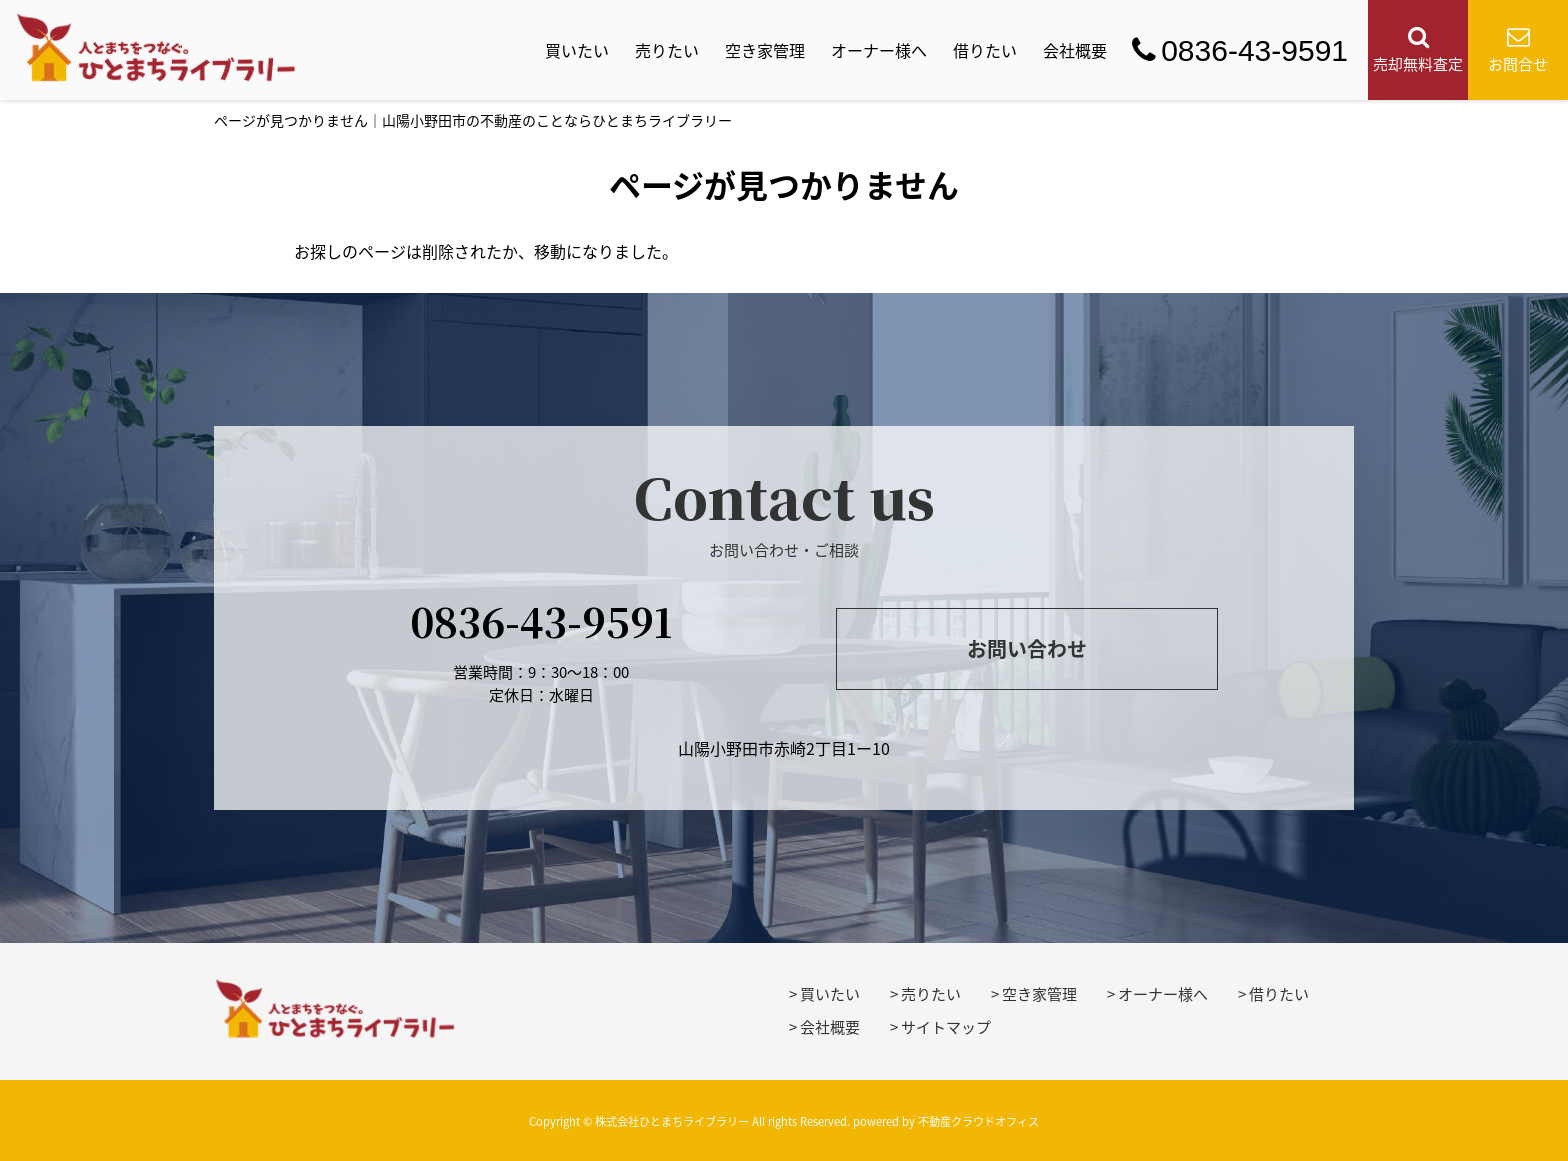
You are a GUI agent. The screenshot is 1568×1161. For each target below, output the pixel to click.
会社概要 (1075, 50)
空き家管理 (765, 50)
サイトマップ (946, 1027)
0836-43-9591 (1240, 50)
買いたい (577, 50)
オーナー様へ (879, 50)
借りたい (985, 50)
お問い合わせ (1027, 648)
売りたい (667, 50)
